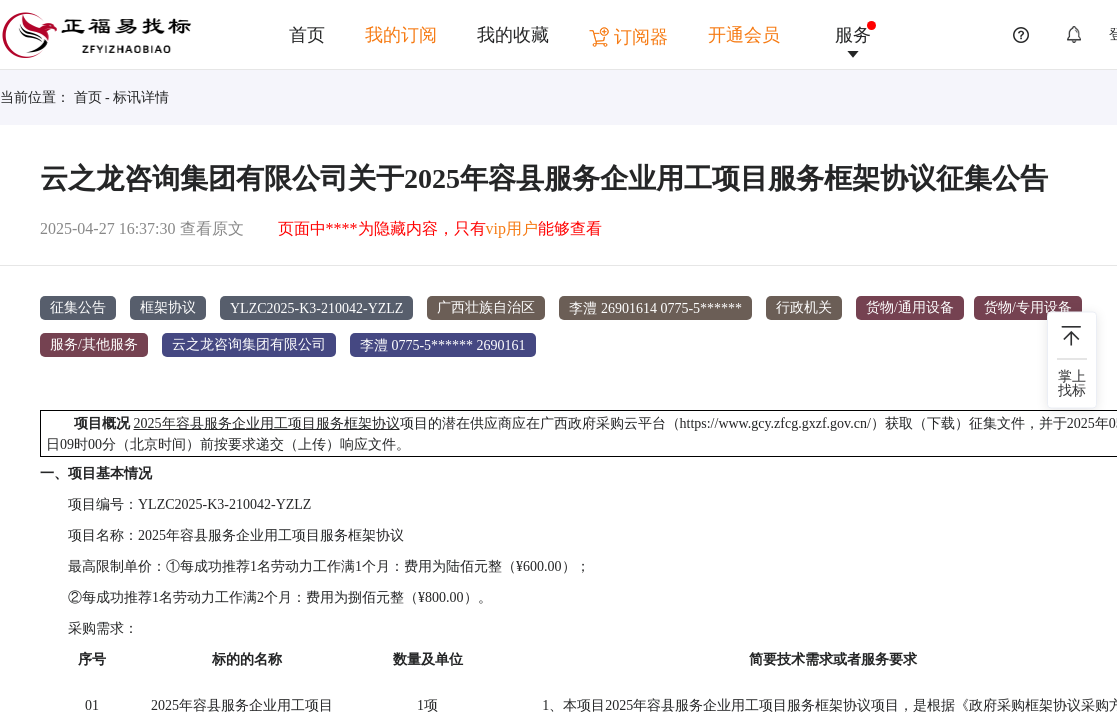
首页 (307, 35)
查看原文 (212, 228)
